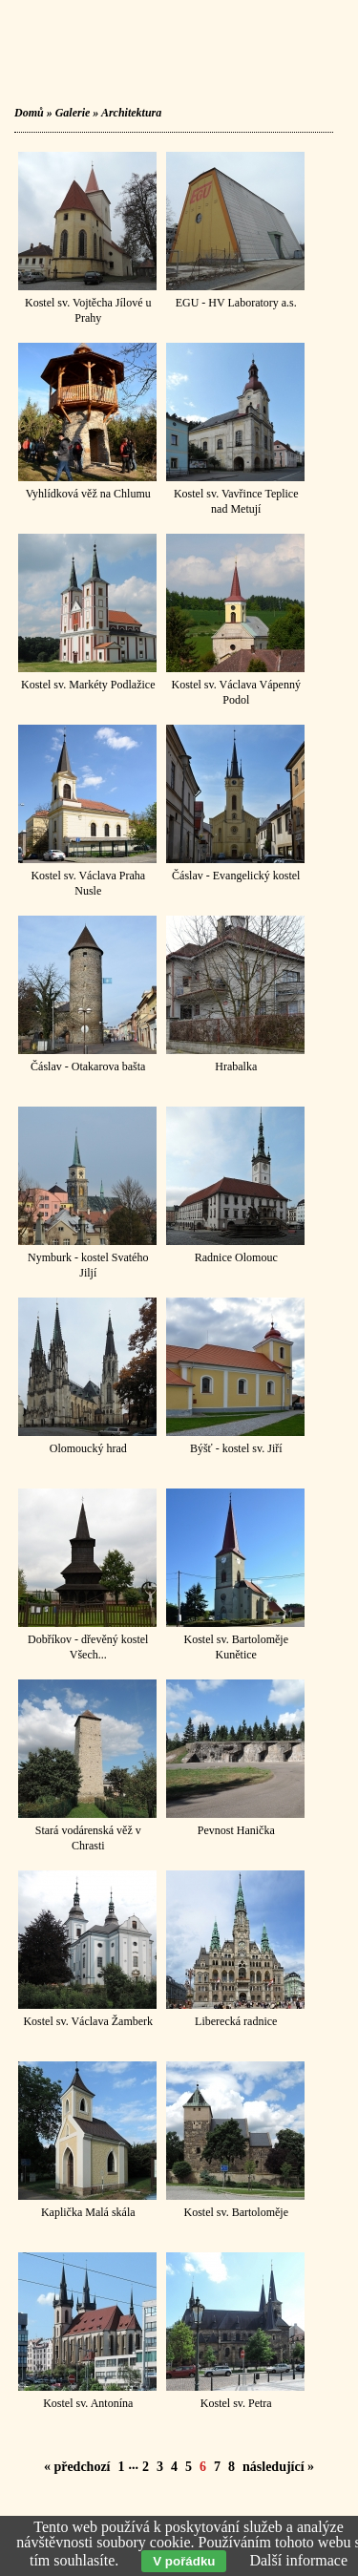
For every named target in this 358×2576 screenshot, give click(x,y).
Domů (29, 112)
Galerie (73, 112)
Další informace (298, 2560)
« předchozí (77, 2467)
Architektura (131, 112)
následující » (278, 2467)
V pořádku (184, 2561)
